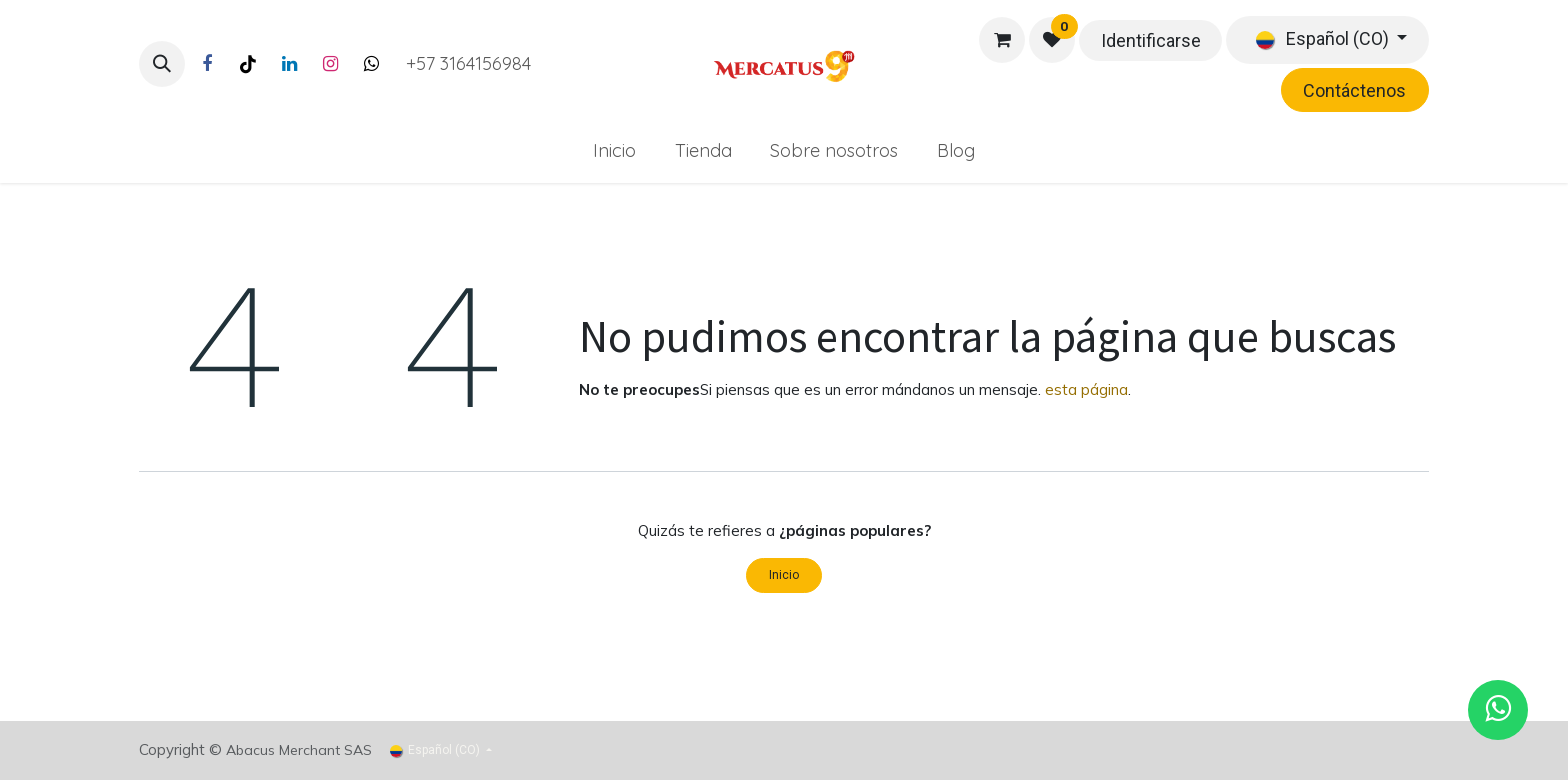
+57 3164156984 (468, 63)
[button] (162, 64)
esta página (1086, 389)
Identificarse (1151, 40)
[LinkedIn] (289, 64)
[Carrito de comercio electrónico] (1002, 40)
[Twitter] (371, 64)
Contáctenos (1354, 90)
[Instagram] (330, 64)
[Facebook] (207, 64)
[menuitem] (614, 150)
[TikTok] (248, 64)
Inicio (784, 575)
